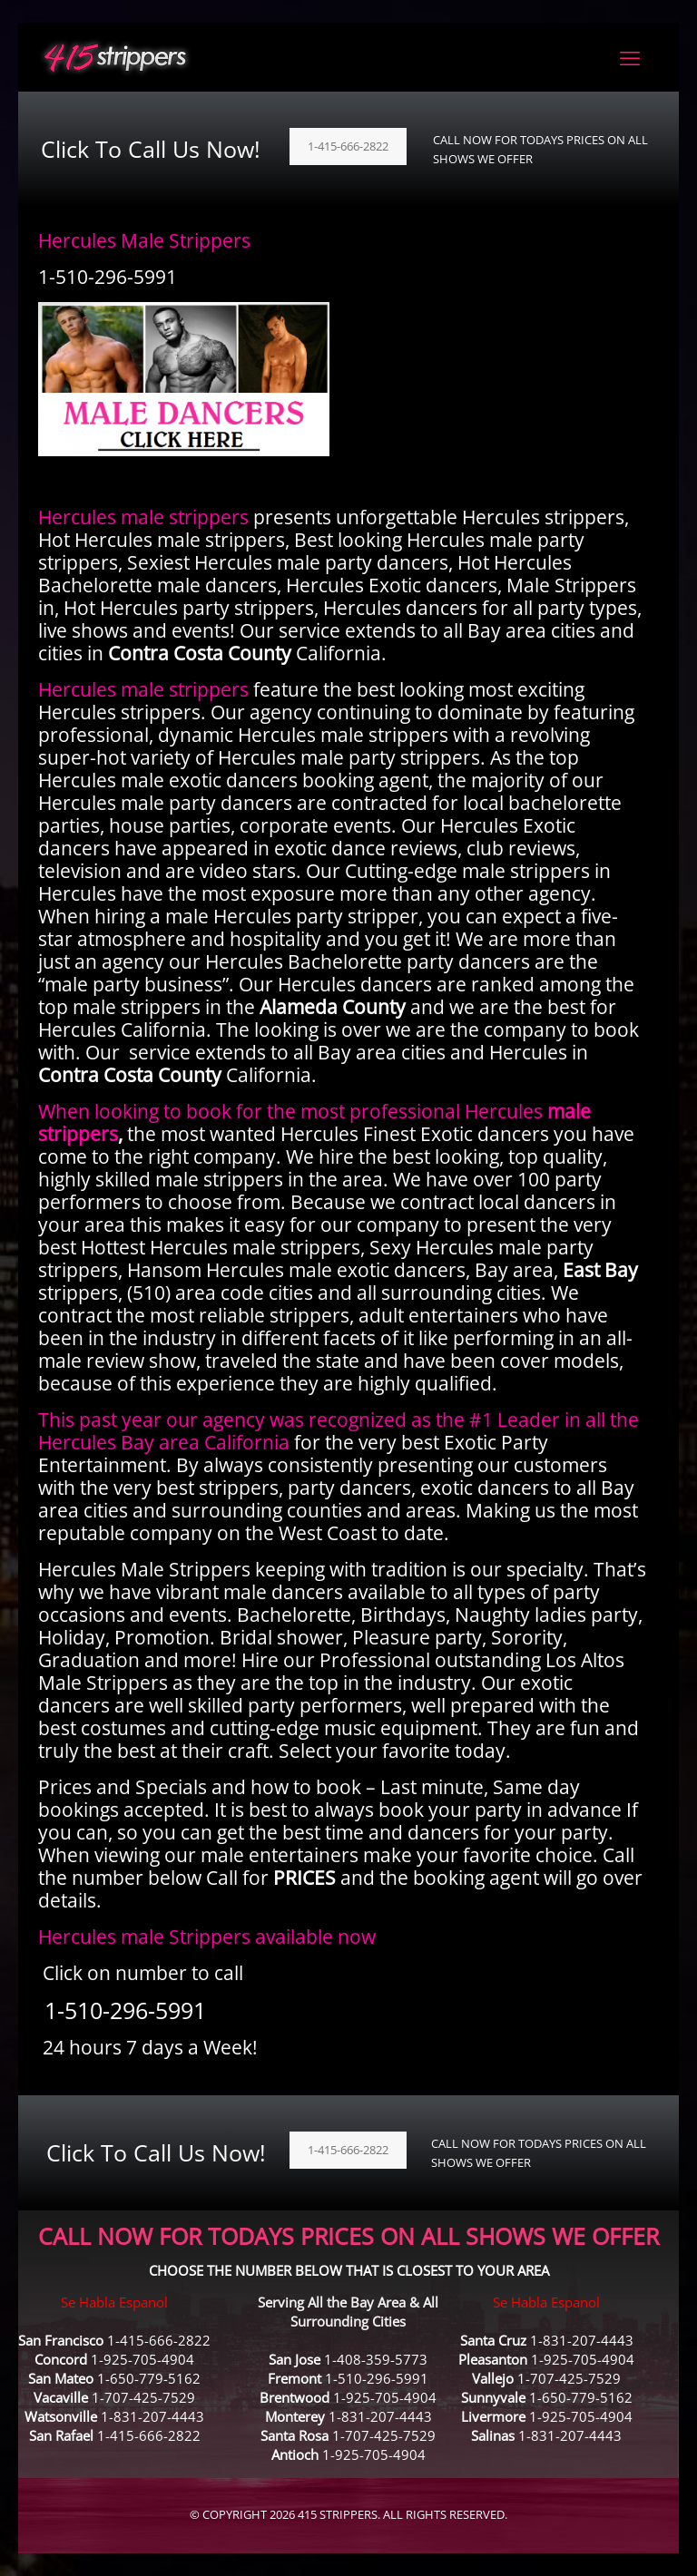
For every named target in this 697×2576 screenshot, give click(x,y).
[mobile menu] (629, 57)
